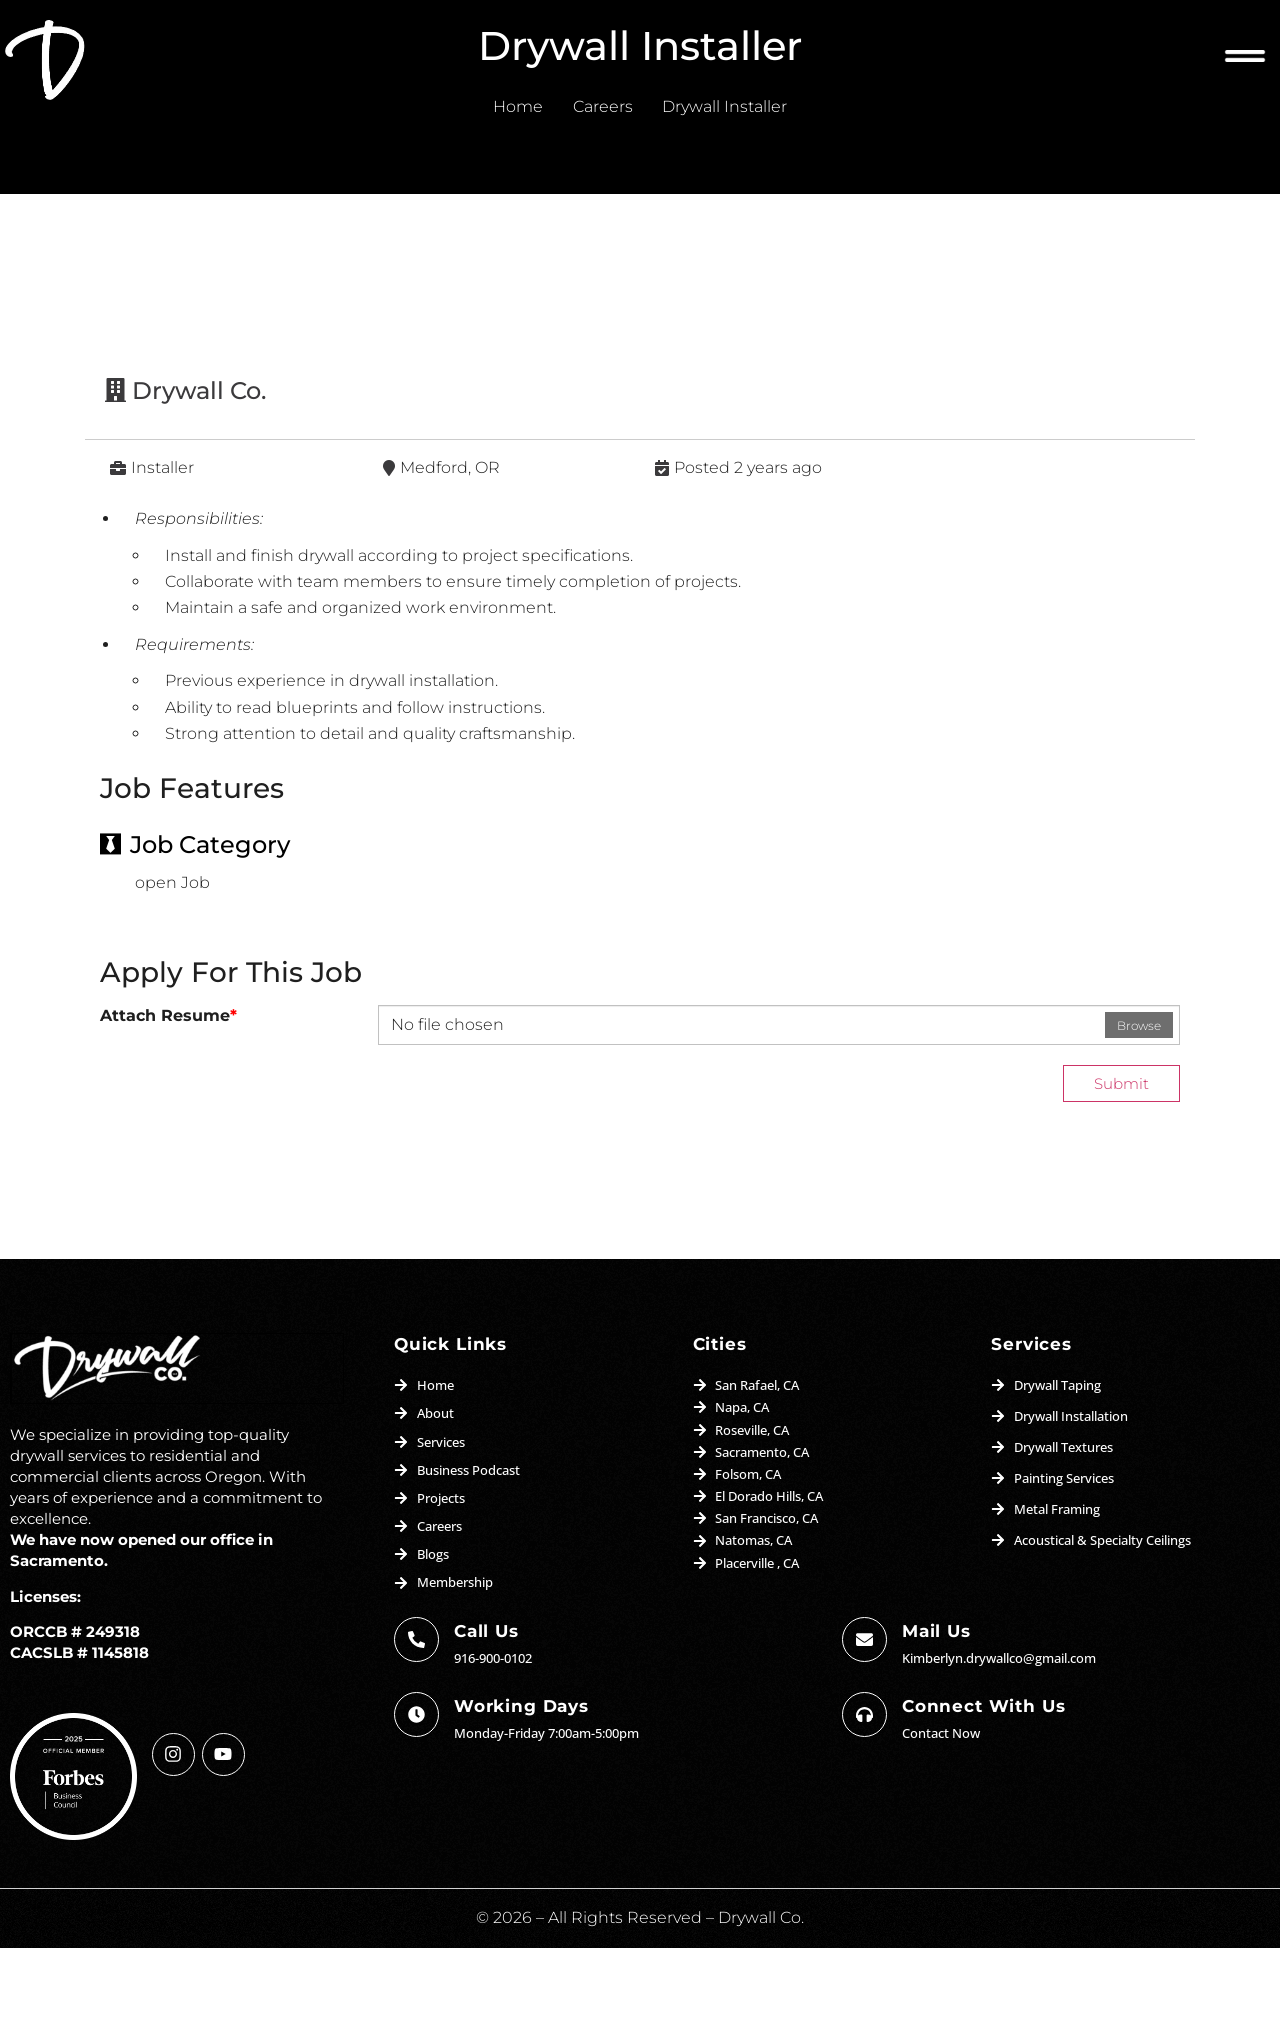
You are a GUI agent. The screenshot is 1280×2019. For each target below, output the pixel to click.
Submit (1119, 1149)
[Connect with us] (864, 1781)
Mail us (936, 1698)
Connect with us (983, 1773)
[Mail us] (864, 1706)
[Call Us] (416, 1706)
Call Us (486, 1698)
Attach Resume (168, 1082)
